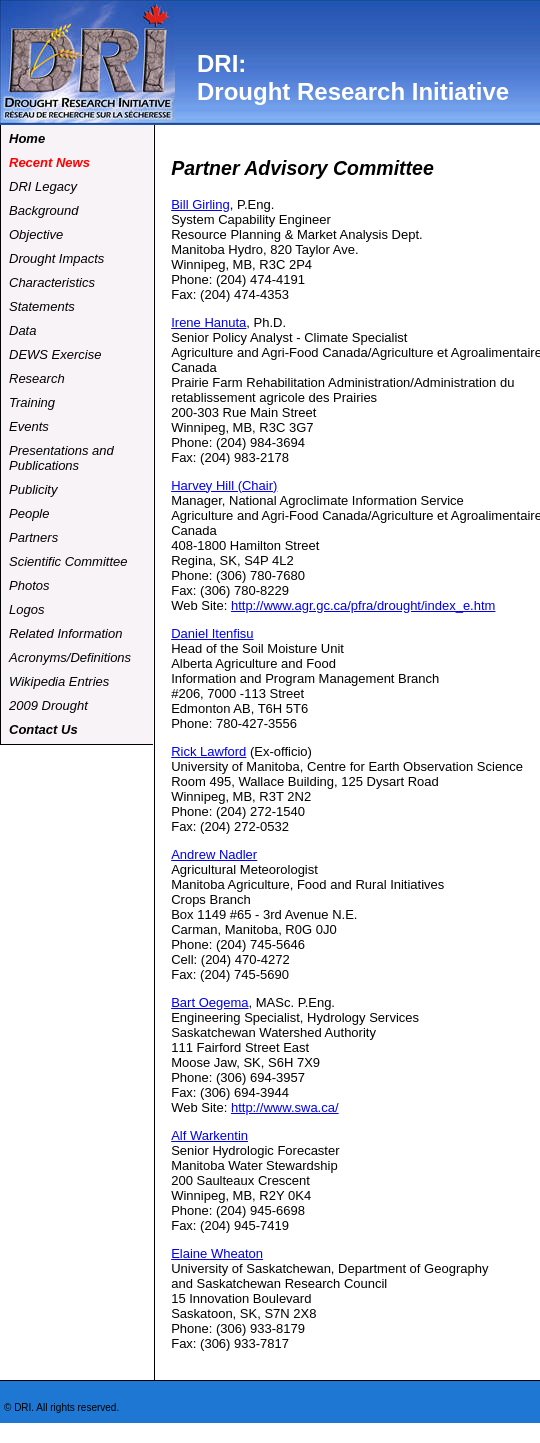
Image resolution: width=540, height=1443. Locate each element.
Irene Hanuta (208, 322)
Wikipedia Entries (59, 681)
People (29, 513)
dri (88, 62)
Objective (36, 234)
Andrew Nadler (214, 854)
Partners (33, 537)
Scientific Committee (68, 561)
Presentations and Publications (61, 458)
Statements (42, 306)
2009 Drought (48, 705)
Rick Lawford (208, 751)
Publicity (33, 489)
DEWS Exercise (55, 354)
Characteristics (52, 282)
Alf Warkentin (209, 1135)
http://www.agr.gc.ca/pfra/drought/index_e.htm (363, 605)
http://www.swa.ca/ (285, 1107)
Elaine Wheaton (217, 1253)
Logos (26, 609)
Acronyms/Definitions (70, 657)
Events (29, 426)
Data (22, 330)
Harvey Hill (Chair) (224, 485)
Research (37, 378)
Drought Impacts (56, 258)
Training (32, 402)
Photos (29, 585)
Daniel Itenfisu (212, 633)
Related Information (65, 633)
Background (43, 210)
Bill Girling (200, 204)
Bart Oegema (209, 1002)
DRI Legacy (43, 186)
